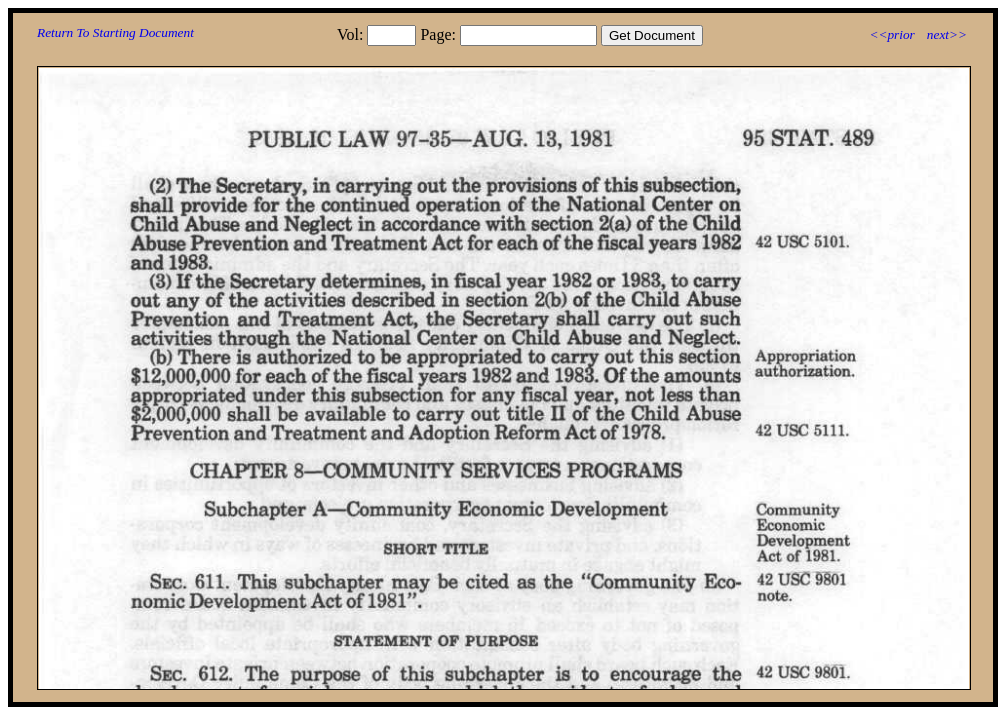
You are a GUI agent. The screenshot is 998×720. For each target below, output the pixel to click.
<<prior (891, 34)
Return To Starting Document (115, 32)
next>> (947, 34)
